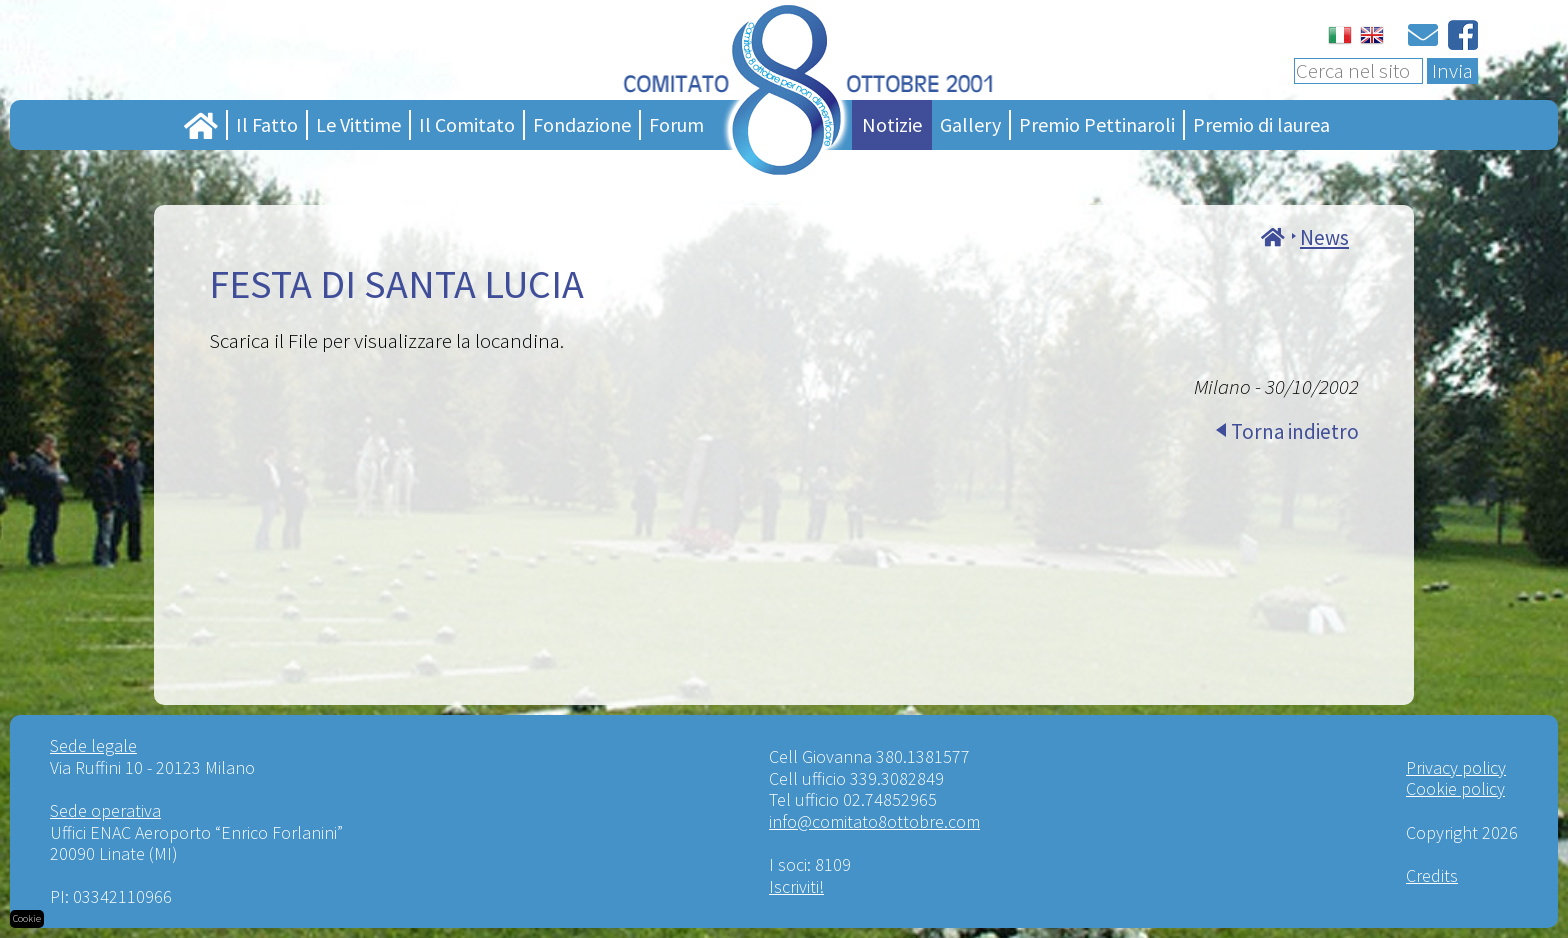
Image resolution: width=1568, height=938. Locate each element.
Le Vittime (358, 124)
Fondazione (582, 124)
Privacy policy (1456, 767)
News (1324, 237)
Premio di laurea (1261, 124)
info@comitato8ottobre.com (874, 821)
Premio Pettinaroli (1097, 124)
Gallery (970, 124)
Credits (1432, 875)
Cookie (27, 918)
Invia (1452, 71)
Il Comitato (467, 124)
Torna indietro (1295, 431)
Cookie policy (1455, 788)
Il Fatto (267, 124)
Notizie (892, 124)
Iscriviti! (796, 886)
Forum (676, 124)
